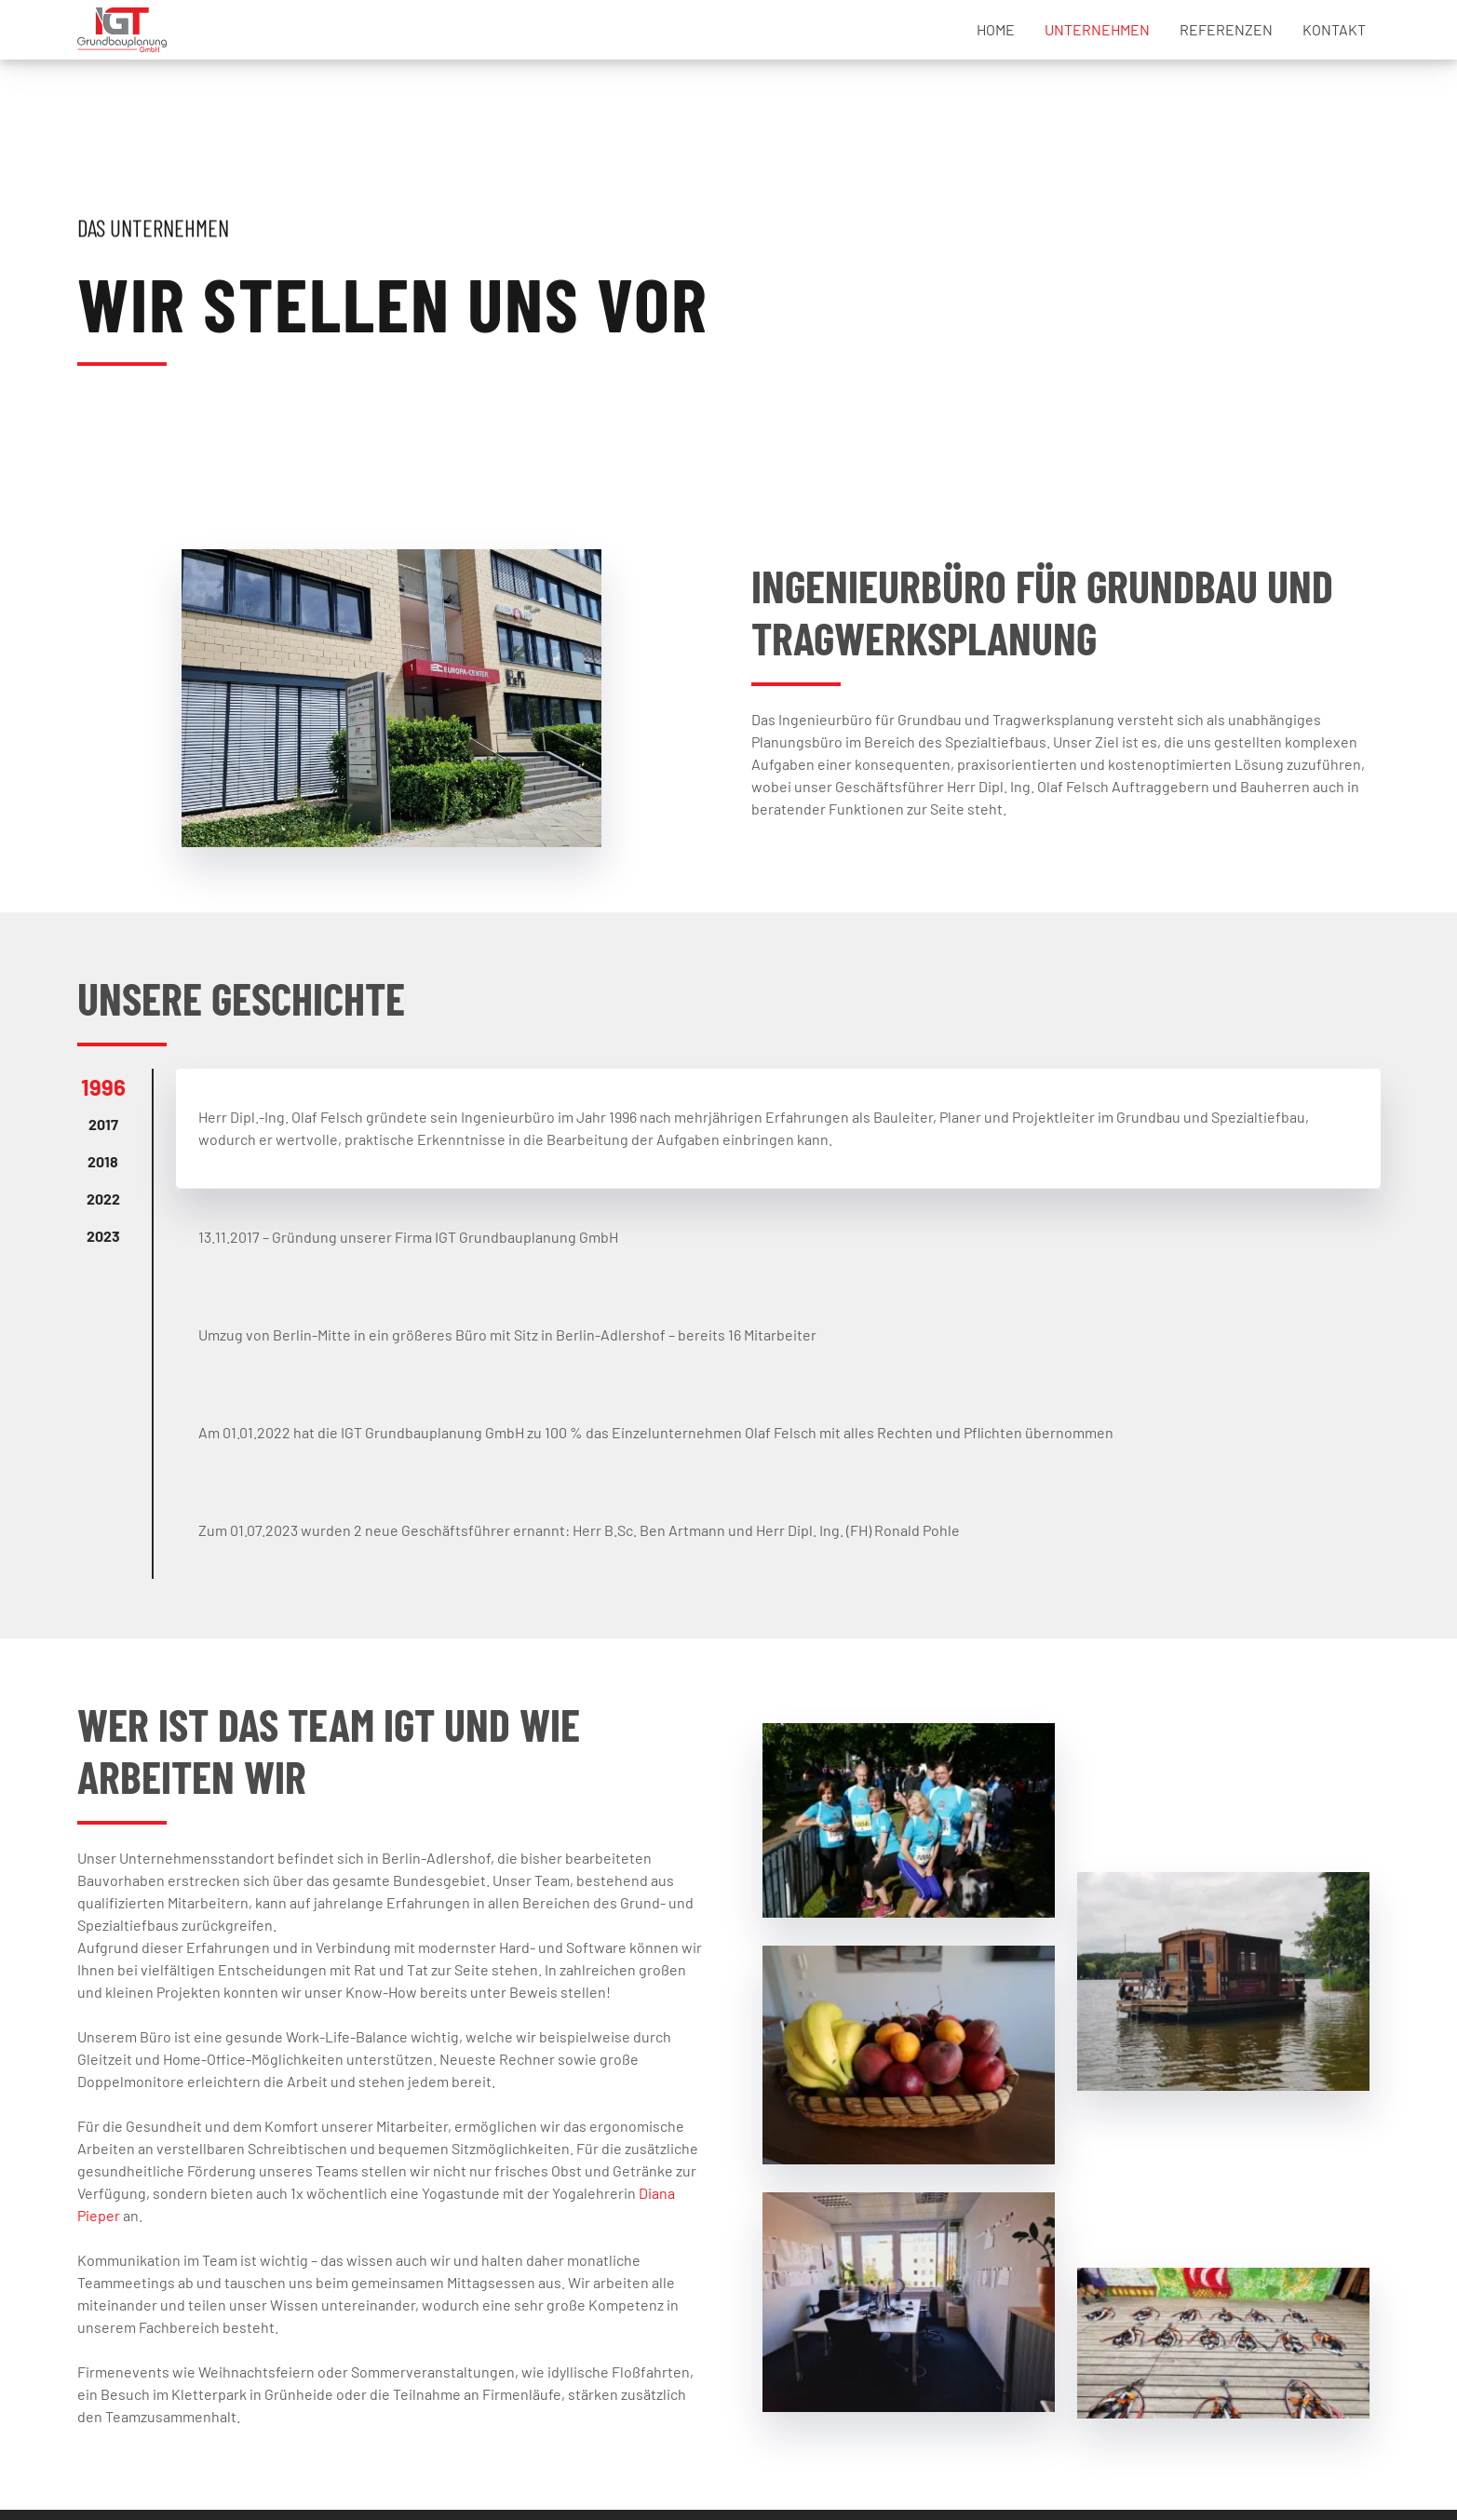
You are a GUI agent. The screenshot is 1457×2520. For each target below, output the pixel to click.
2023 (103, 1236)
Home (996, 29)
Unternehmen (1097, 29)
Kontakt (1334, 29)
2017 (103, 1124)
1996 (103, 1086)
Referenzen (1226, 29)
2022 (103, 1198)
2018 (103, 1161)
